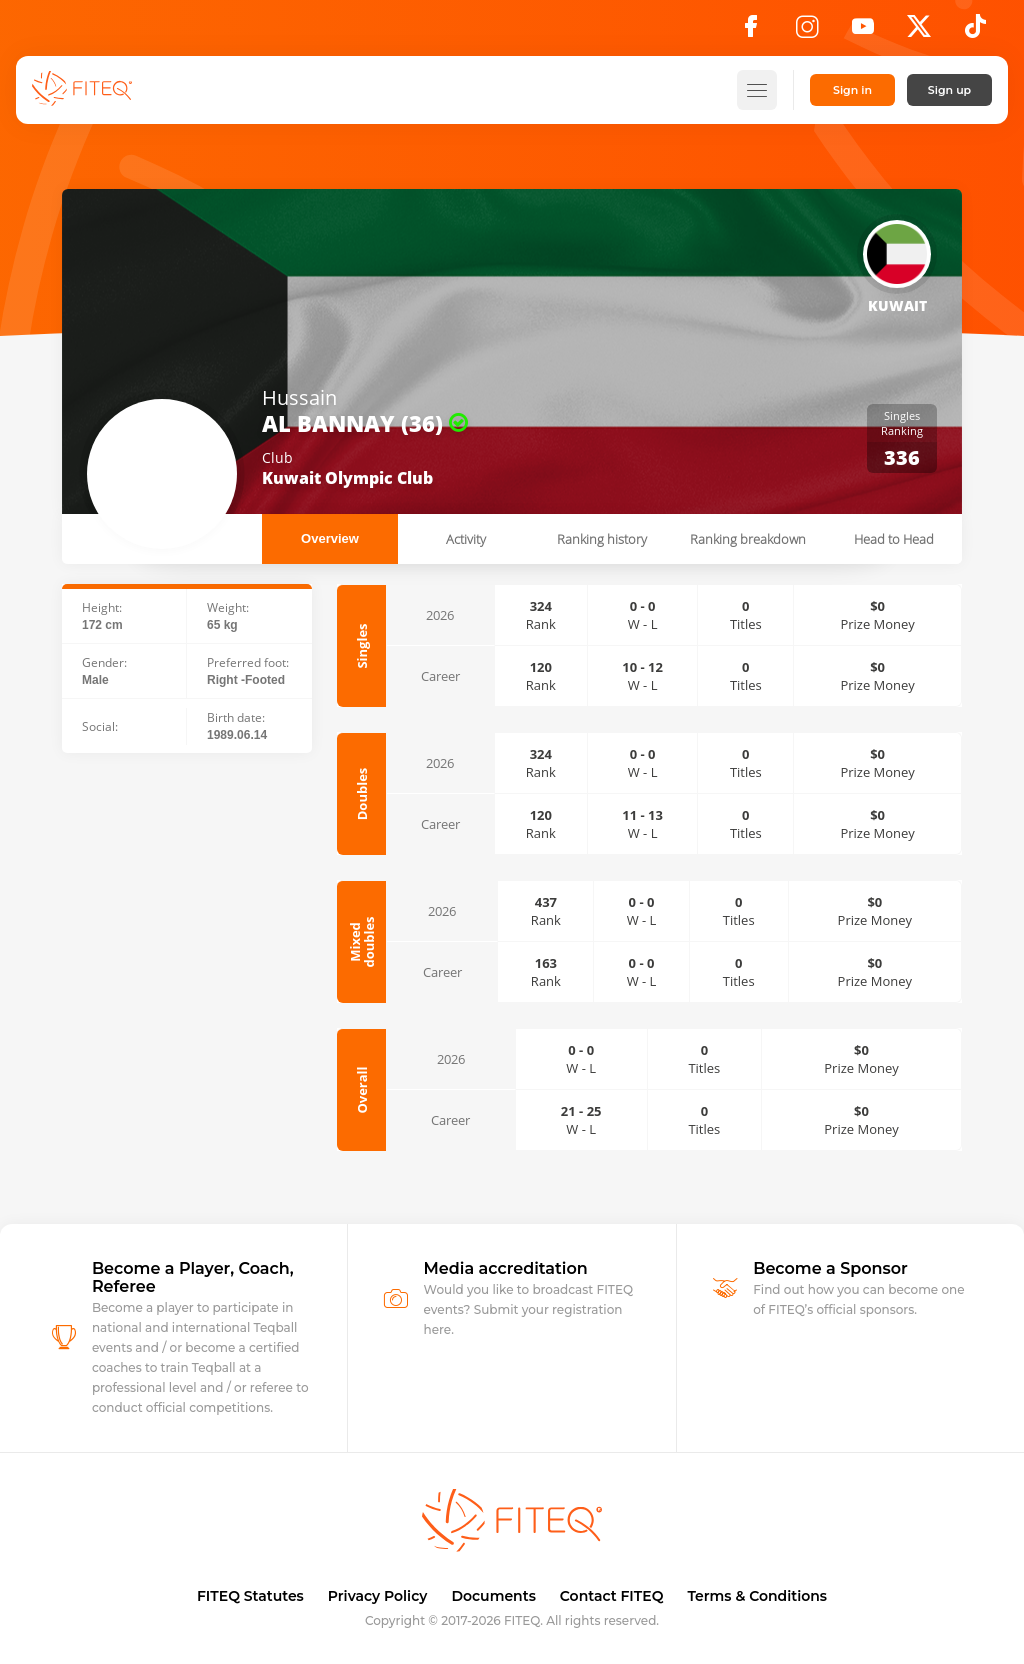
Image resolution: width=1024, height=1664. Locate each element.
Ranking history (602, 539)
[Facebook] (751, 32)
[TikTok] (975, 32)
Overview (330, 538)
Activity (466, 539)
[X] (919, 32)
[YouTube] (863, 32)
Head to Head (894, 539)
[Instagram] (807, 32)
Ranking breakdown (748, 539)
